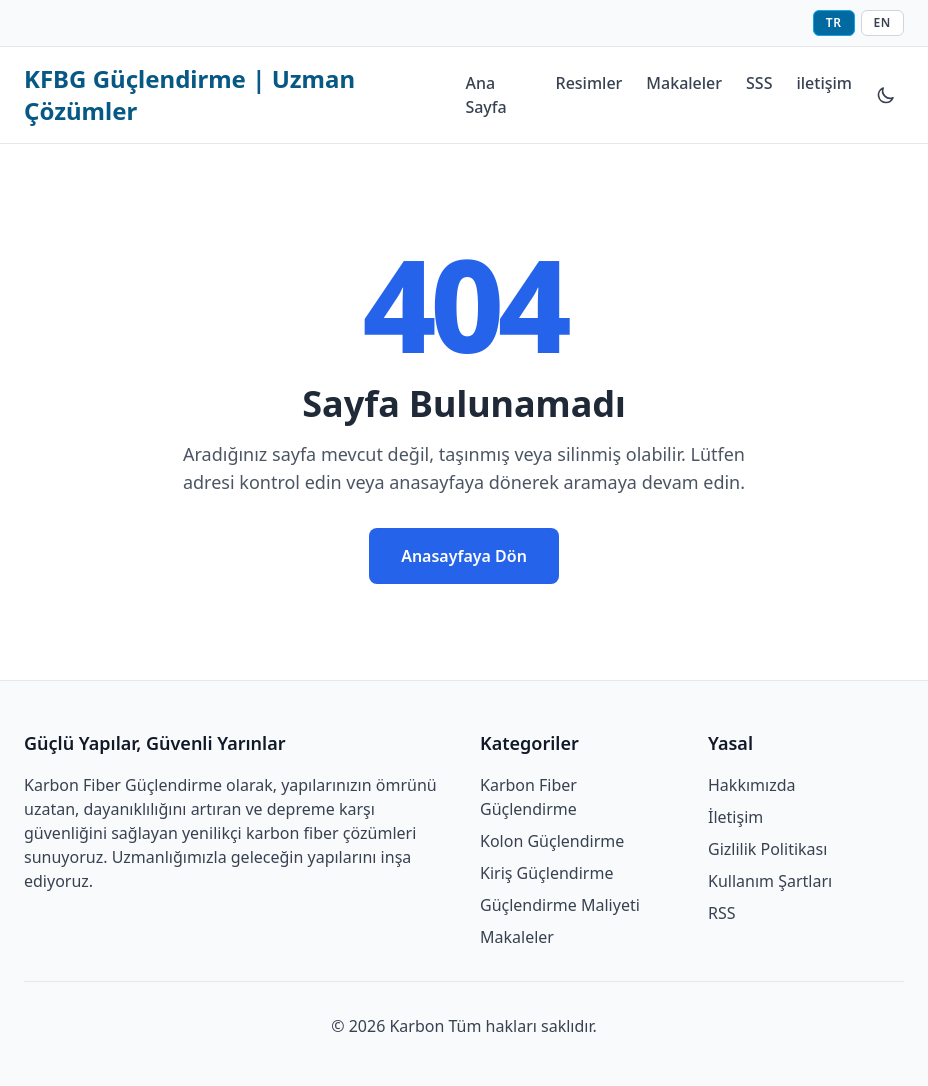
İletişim (735, 817)
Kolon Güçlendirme (552, 841)
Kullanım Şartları (770, 881)
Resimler (589, 83)
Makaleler (684, 83)
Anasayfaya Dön (464, 556)
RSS (722, 913)
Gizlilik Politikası (767, 849)
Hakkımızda (751, 785)
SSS (759, 83)
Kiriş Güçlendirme (546, 873)
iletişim (824, 83)
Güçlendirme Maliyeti (560, 905)
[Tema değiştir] (886, 95)
